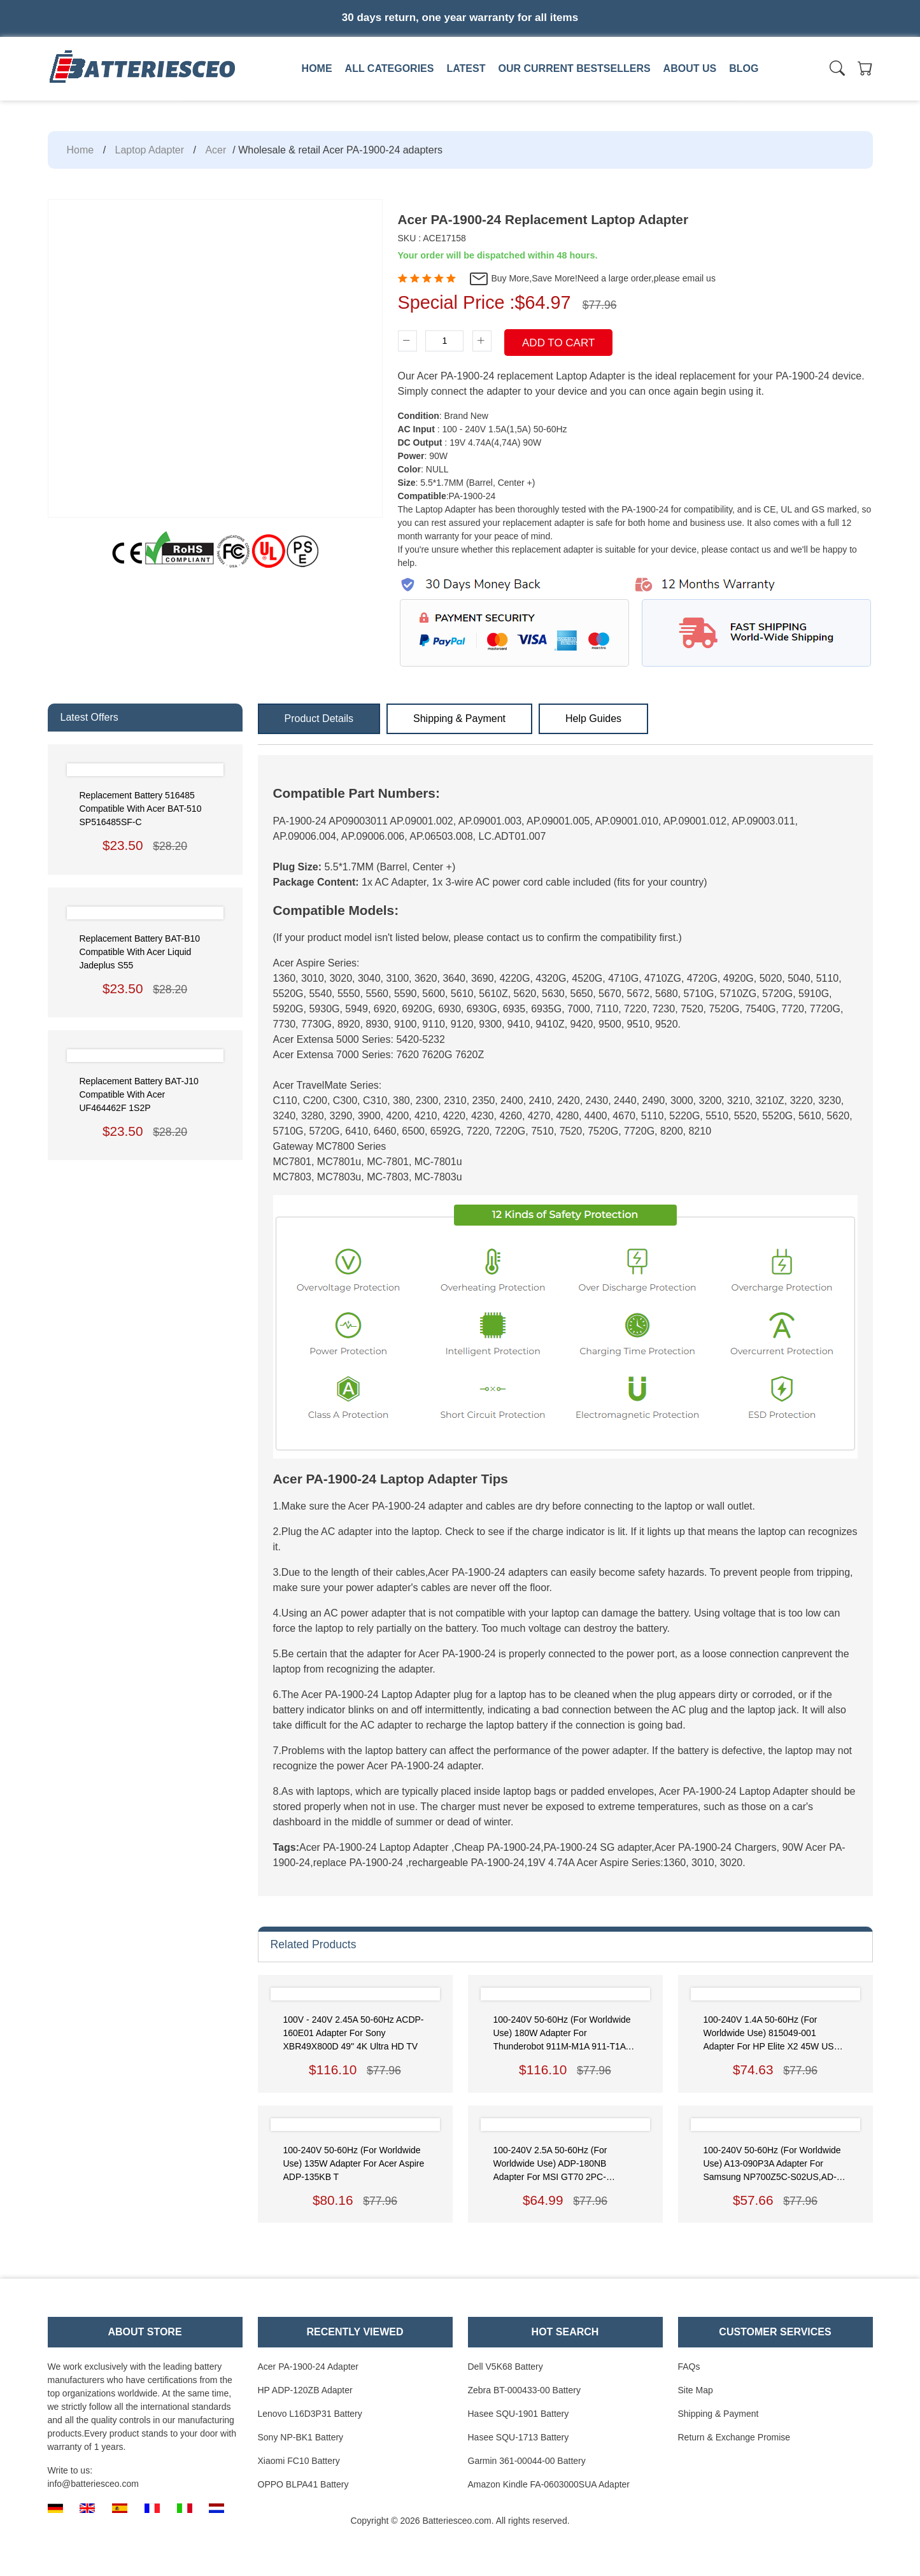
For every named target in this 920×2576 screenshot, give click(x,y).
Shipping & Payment (459, 718)
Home (317, 68)
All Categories (389, 68)
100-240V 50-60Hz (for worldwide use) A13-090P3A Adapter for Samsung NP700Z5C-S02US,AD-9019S (772, 2164)
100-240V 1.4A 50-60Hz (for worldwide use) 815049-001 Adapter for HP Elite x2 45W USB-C (773, 2033)
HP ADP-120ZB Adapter (305, 2390)
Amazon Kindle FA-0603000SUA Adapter (549, 2484)
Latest (465, 68)
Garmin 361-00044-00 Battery (527, 2461)
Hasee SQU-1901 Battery (518, 2414)
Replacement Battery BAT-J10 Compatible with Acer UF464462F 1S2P (139, 1094)
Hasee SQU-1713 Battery (518, 2437)
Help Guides (593, 718)
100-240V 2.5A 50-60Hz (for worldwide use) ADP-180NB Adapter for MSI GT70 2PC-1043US (550, 2164)
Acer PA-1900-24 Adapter (308, 2366)
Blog (743, 68)
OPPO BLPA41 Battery (303, 2484)
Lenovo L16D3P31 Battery (310, 2414)
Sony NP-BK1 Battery (301, 2437)
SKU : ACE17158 (432, 238)
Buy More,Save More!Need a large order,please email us (592, 279)
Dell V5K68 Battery (505, 2366)
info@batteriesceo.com (93, 2484)
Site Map (695, 2390)
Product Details (319, 718)
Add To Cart (558, 343)
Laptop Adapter (150, 150)
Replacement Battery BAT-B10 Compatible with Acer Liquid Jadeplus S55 (140, 951)
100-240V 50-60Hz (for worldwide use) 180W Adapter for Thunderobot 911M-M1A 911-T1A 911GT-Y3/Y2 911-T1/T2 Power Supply (562, 2033)
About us (690, 68)
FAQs (689, 2366)
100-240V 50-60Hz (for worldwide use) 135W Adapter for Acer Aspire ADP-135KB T (354, 2163)
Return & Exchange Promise (734, 2437)
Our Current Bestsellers (574, 68)
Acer (215, 150)
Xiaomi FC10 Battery (299, 2461)
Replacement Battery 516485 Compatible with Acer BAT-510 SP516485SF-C (141, 808)
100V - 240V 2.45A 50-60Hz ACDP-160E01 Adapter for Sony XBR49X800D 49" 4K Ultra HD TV (353, 2032)
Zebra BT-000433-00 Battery (524, 2390)
